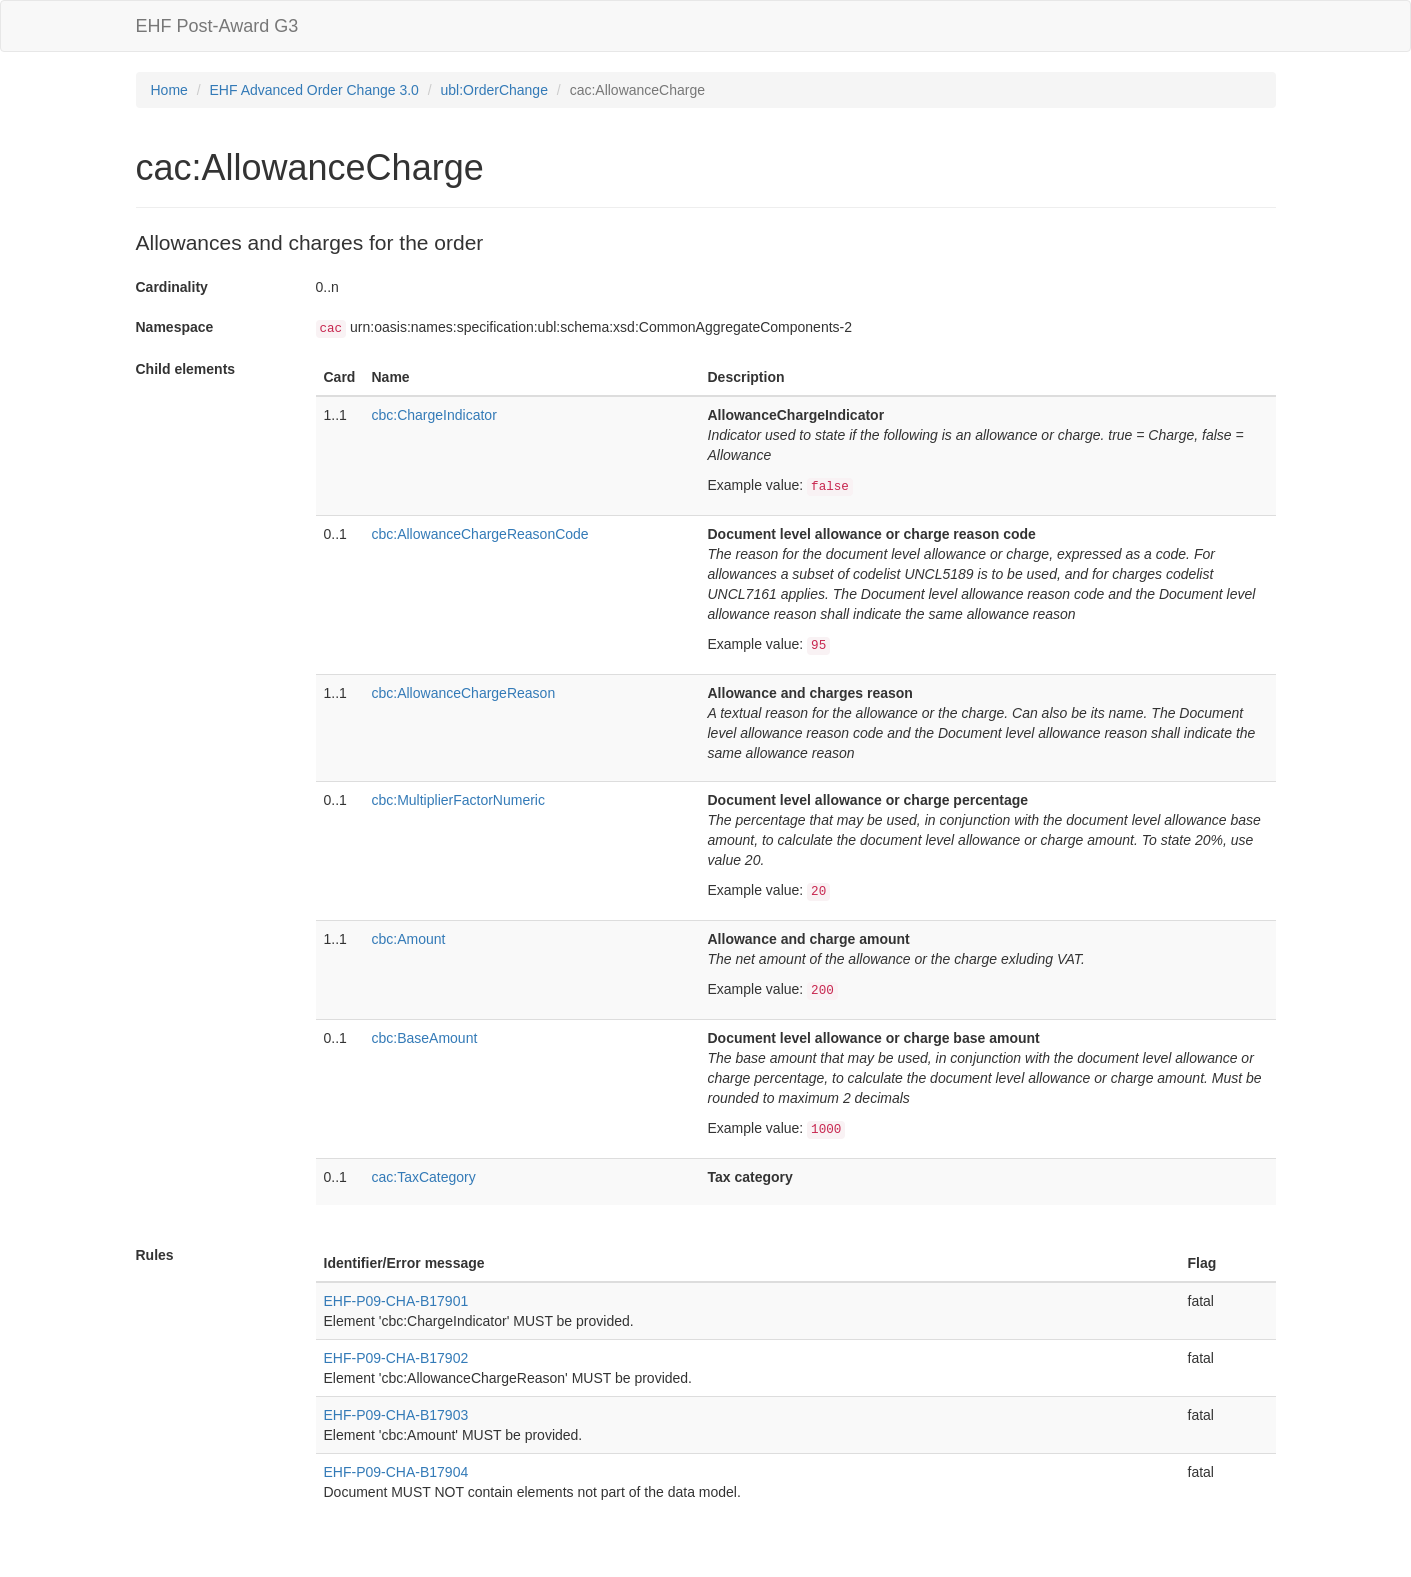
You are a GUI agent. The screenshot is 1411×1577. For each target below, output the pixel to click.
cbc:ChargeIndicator (434, 415)
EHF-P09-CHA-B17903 (396, 1415)
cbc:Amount (409, 939)
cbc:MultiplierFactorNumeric (458, 800)
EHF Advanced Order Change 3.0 (314, 90)
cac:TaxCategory (424, 1177)
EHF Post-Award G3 (217, 26)
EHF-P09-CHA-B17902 (396, 1358)
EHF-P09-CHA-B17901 (396, 1301)
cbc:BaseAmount (425, 1038)
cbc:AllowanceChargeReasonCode (480, 534)
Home (169, 90)
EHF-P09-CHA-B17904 (396, 1472)
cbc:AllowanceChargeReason (464, 693)
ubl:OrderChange (494, 90)
